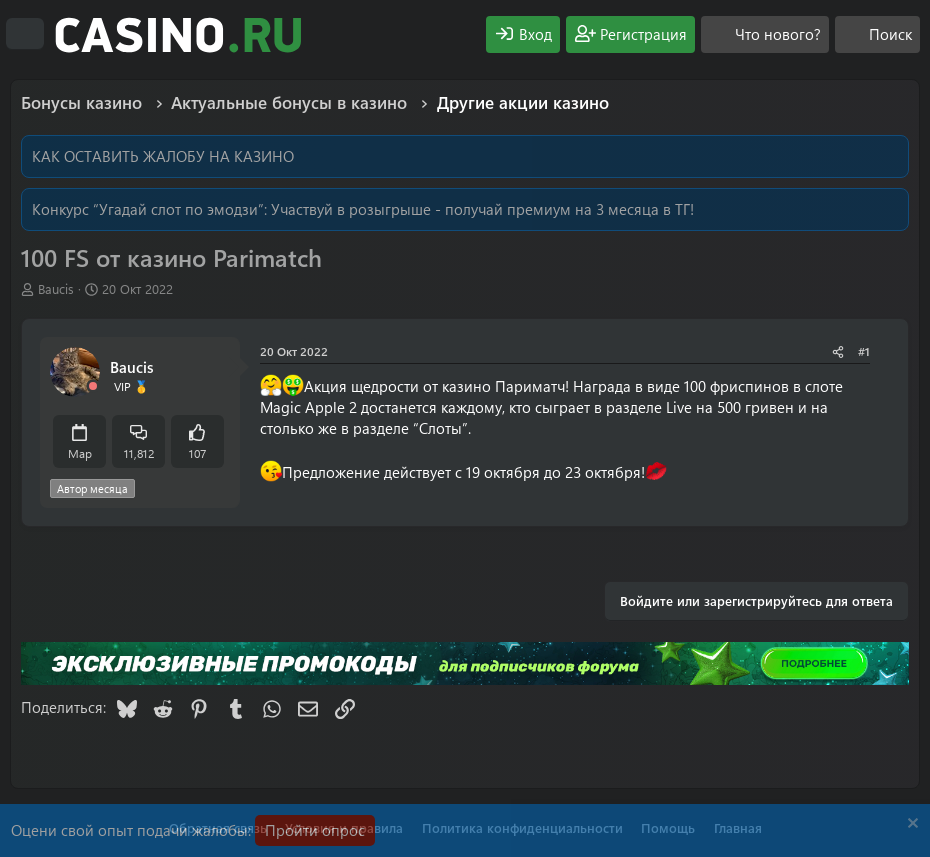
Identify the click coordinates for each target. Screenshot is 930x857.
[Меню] (25, 34)
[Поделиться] (838, 351)
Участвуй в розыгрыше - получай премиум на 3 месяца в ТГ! (482, 209)
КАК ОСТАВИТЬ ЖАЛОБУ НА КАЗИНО (163, 156)
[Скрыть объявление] (910, 825)
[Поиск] (877, 34)
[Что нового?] (765, 34)
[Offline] (93, 386)
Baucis (56, 288)
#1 (864, 351)
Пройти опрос (315, 830)
